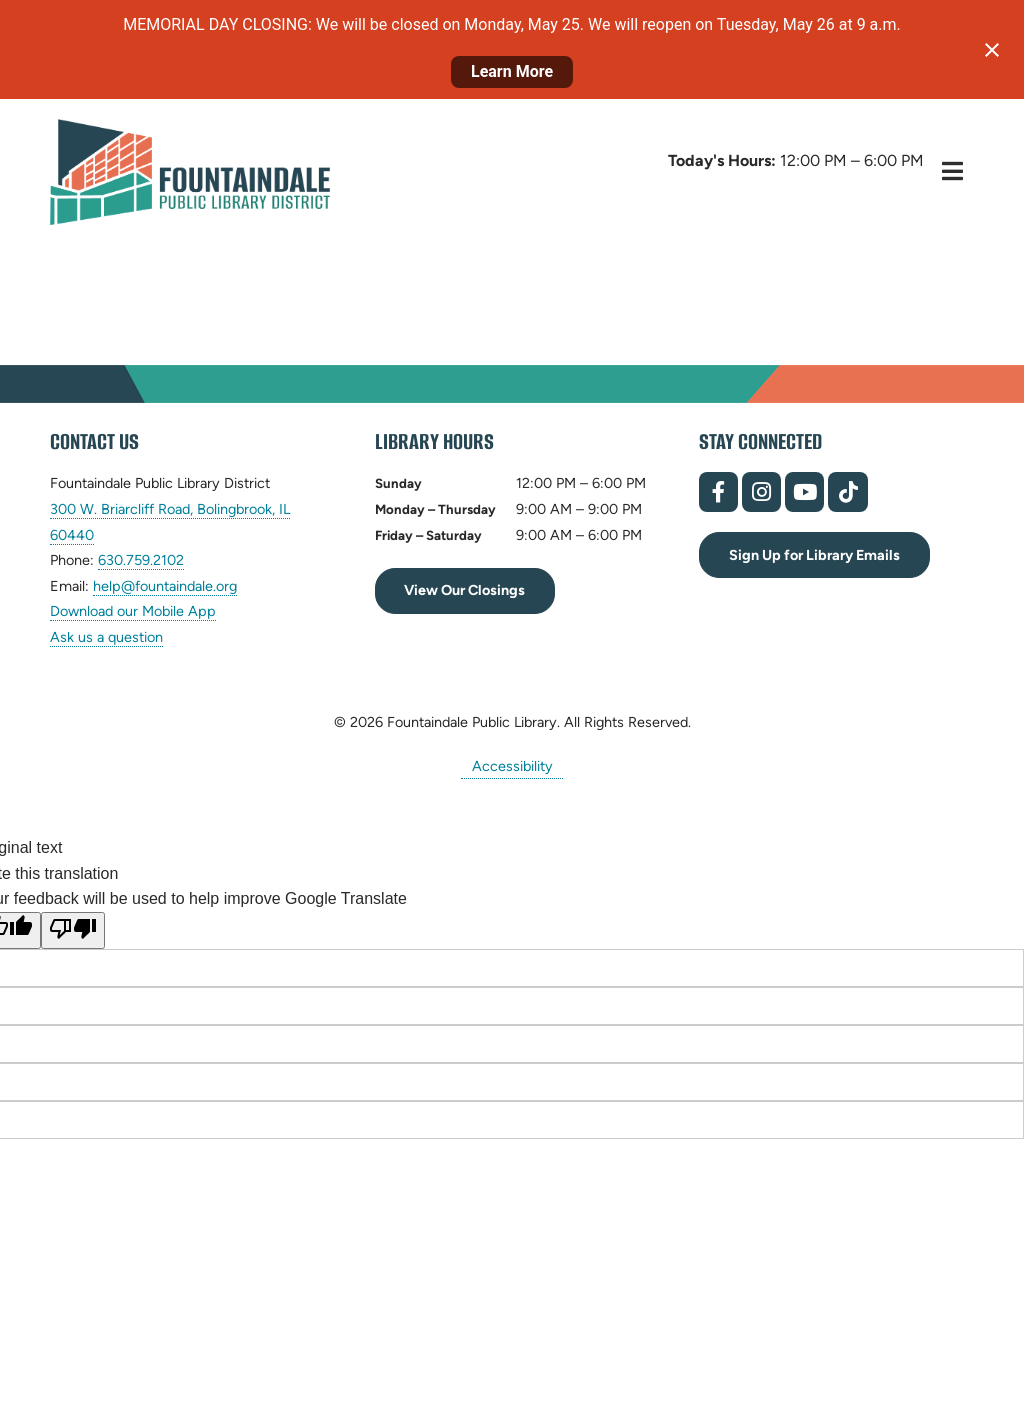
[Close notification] (992, 50)
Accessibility (512, 766)
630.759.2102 (141, 560)
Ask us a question (106, 637)
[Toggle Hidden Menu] (952, 171)
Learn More (512, 71)
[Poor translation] (73, 931)
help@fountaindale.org (165, 586)
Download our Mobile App (133, 611)
